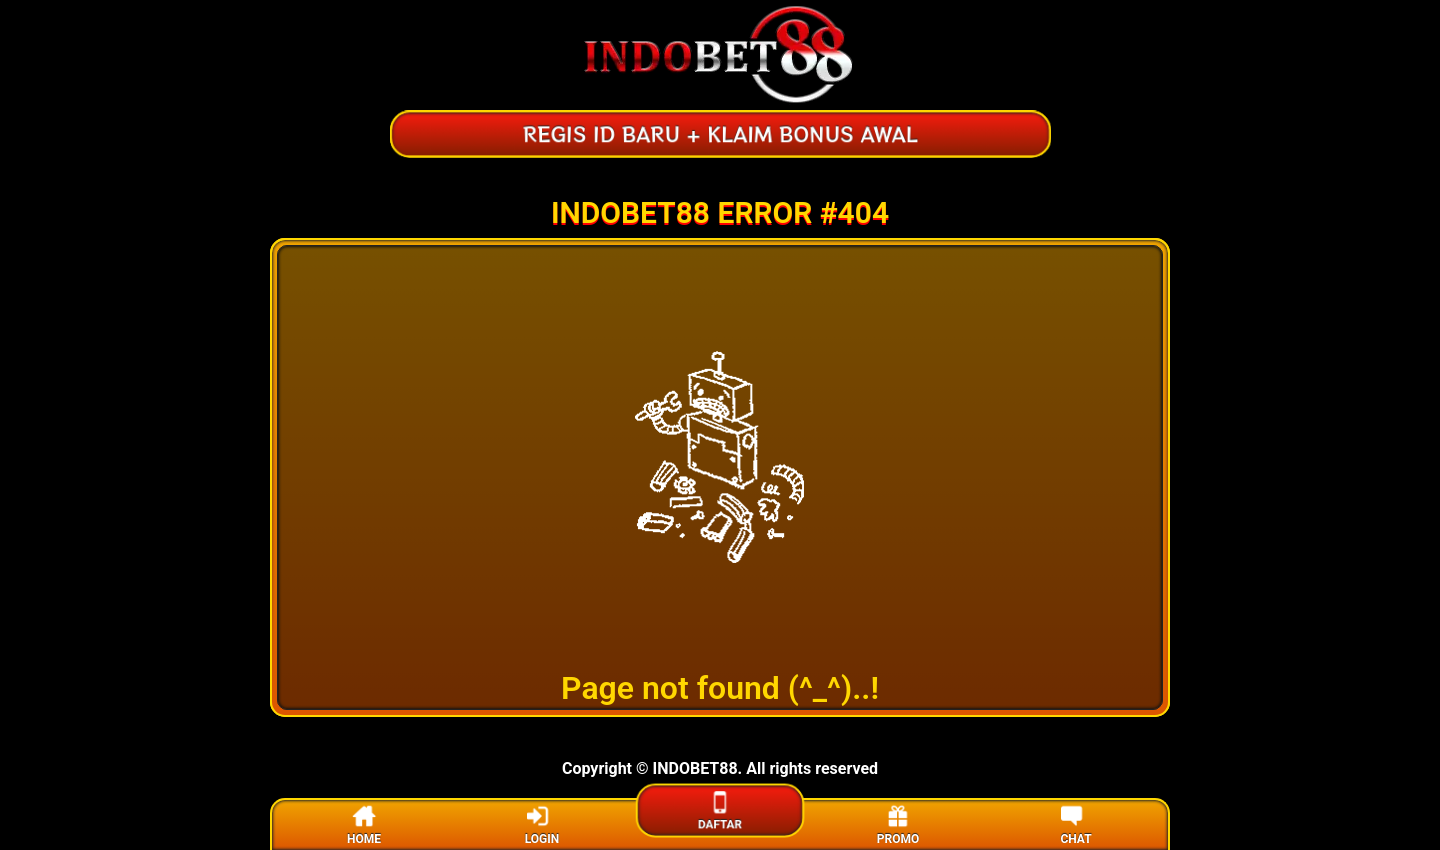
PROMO (898, 823)
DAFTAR (720, 809)
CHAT (1075, 823)
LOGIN (542, 823)
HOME (364, 823)
